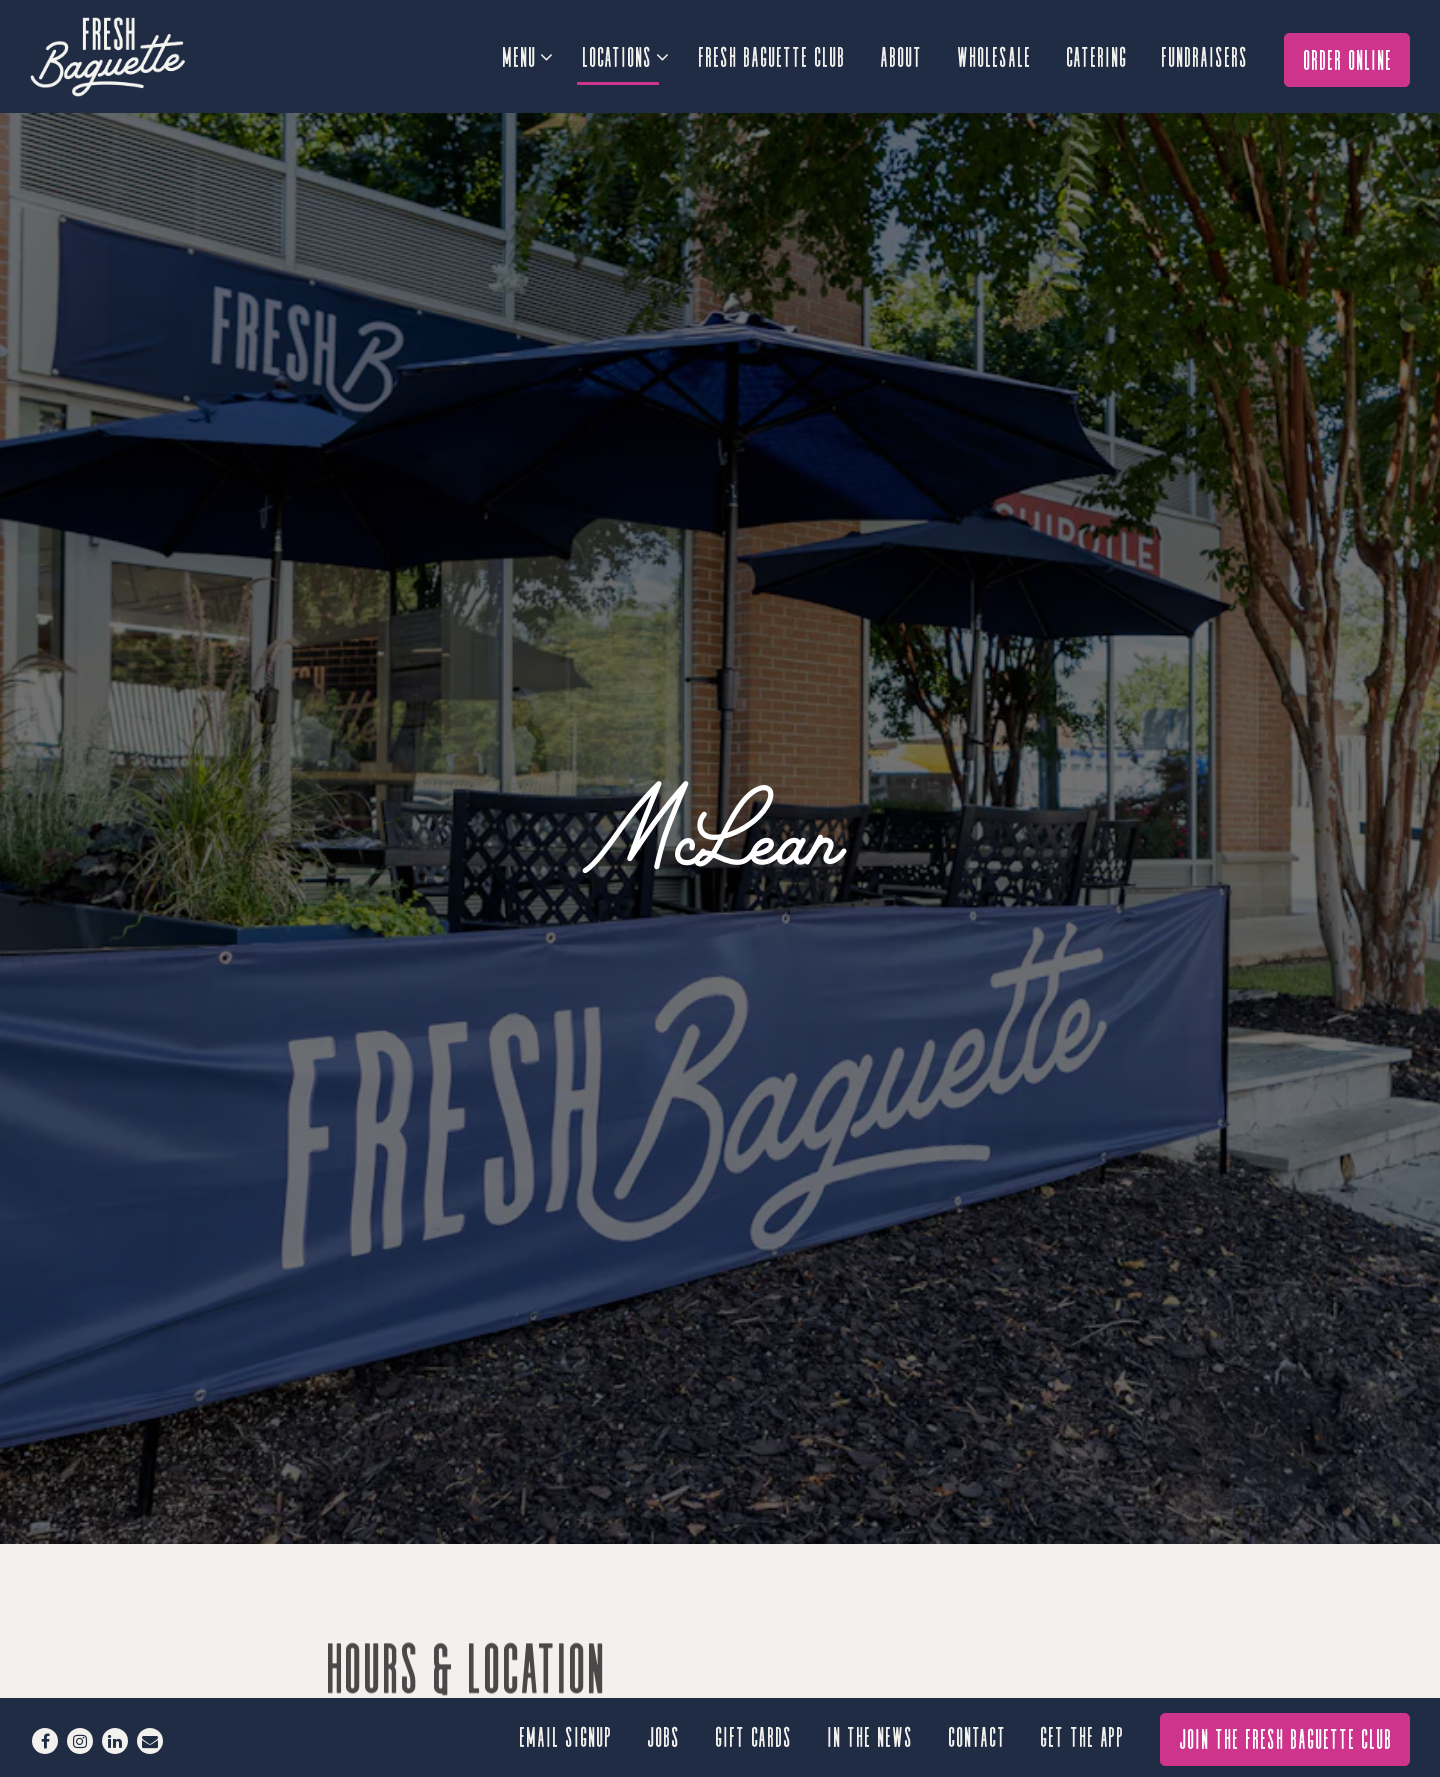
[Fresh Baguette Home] (140, 56)
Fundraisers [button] (1205, 55)
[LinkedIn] (115, 1741)
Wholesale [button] (995, 55)
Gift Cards (754, 1735)
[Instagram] (80, 1741)
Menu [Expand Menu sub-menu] (526, 53)
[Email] (150, 1741)
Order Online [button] (1348, 58)
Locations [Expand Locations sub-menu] (624, 53)
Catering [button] (1097, 55)
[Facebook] (45, 1741)
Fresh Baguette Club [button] (772, 55)
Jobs (664, 1735)
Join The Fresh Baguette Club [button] (1286, 1737)
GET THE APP (1083, 1735)
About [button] (902, 55)
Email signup (566, 1735)
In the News (871, 1735)
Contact (978, 1735)
